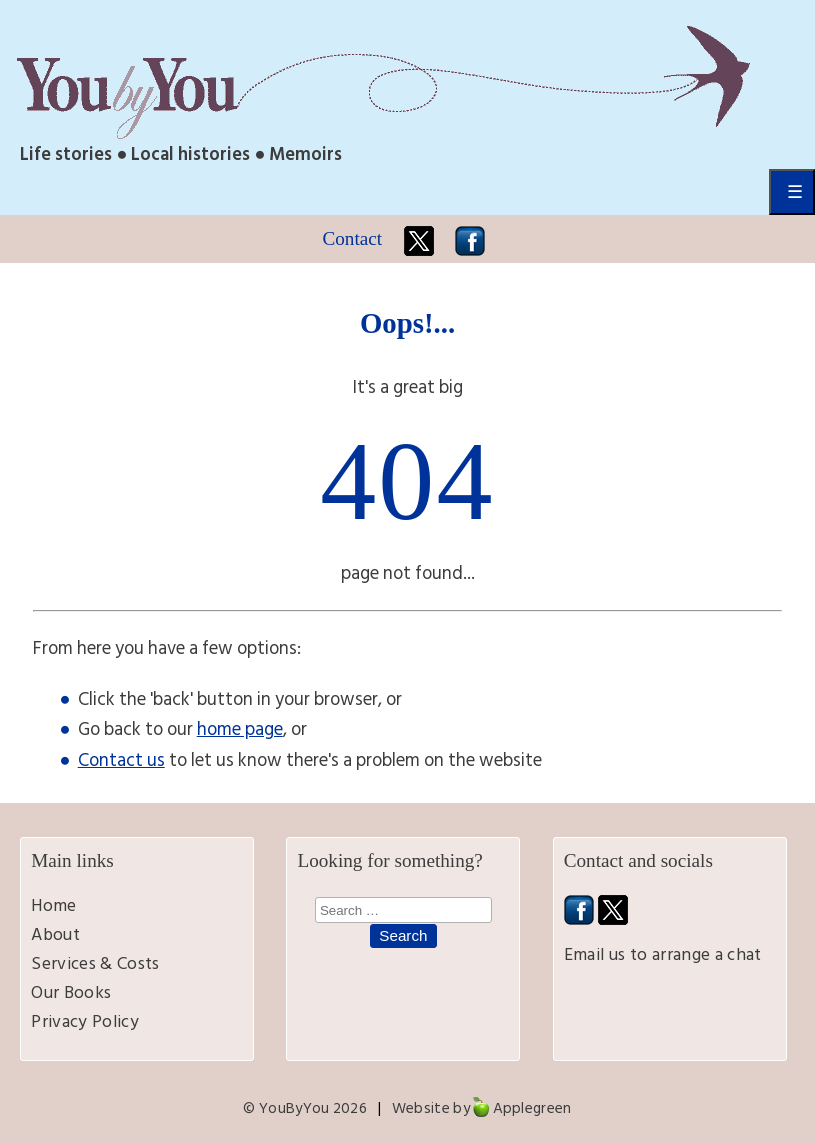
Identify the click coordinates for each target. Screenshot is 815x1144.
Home (53, 905)
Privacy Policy (85, 1021)
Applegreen (532, 1108)
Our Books (71, 992)
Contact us (121, 760)
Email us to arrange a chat (663, 954)
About (55, 934)
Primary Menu (792, 192)
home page (240, 729)
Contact (352, 238)
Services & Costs (95, 963)
